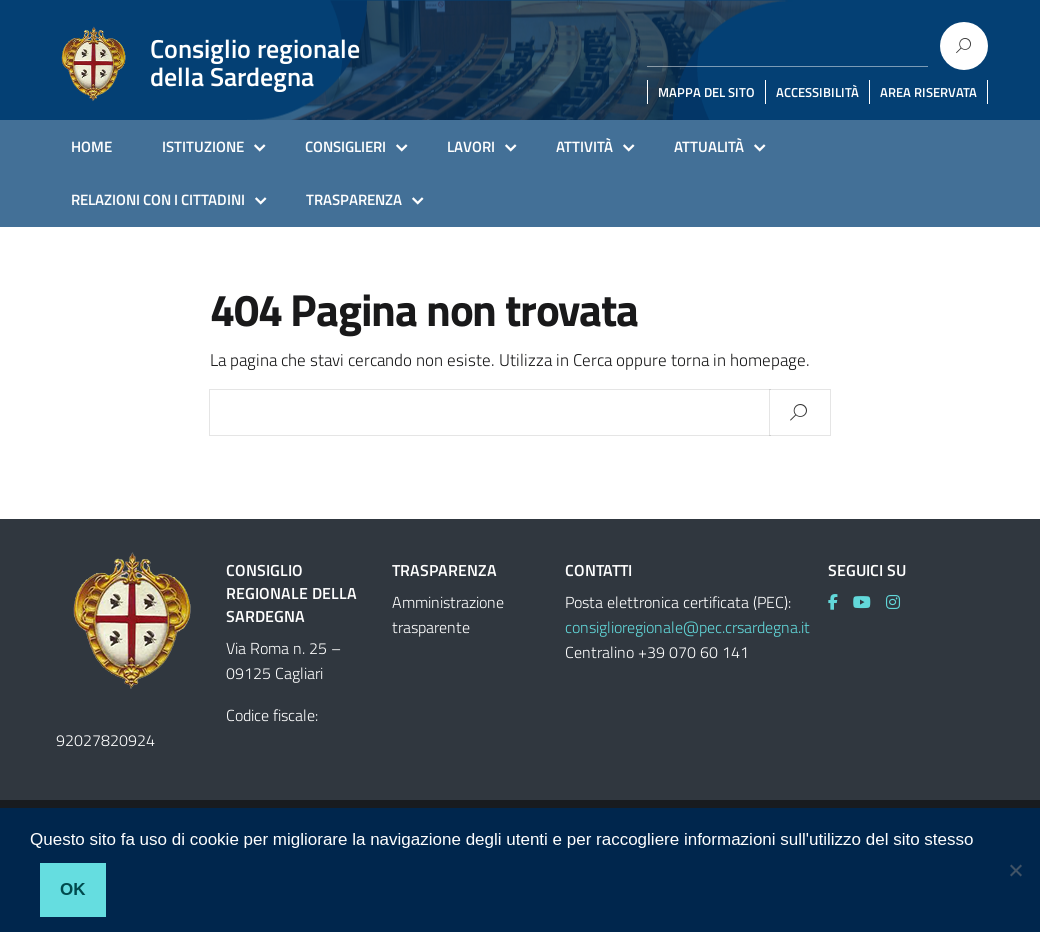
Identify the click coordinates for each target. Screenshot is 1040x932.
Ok (73, 889)
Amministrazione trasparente (448, 614)
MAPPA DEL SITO (706, 92)
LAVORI (471, 146)
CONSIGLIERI (345, 146)
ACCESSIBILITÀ (817, 92)
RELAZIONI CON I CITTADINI (158, 199)
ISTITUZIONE (203, 146)
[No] (1015, 870)
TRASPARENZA (354, 199)
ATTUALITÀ (709, 146)
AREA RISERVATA (928, 92)
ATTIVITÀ (584, 146)
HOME (91, 146)
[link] (840, 602)
